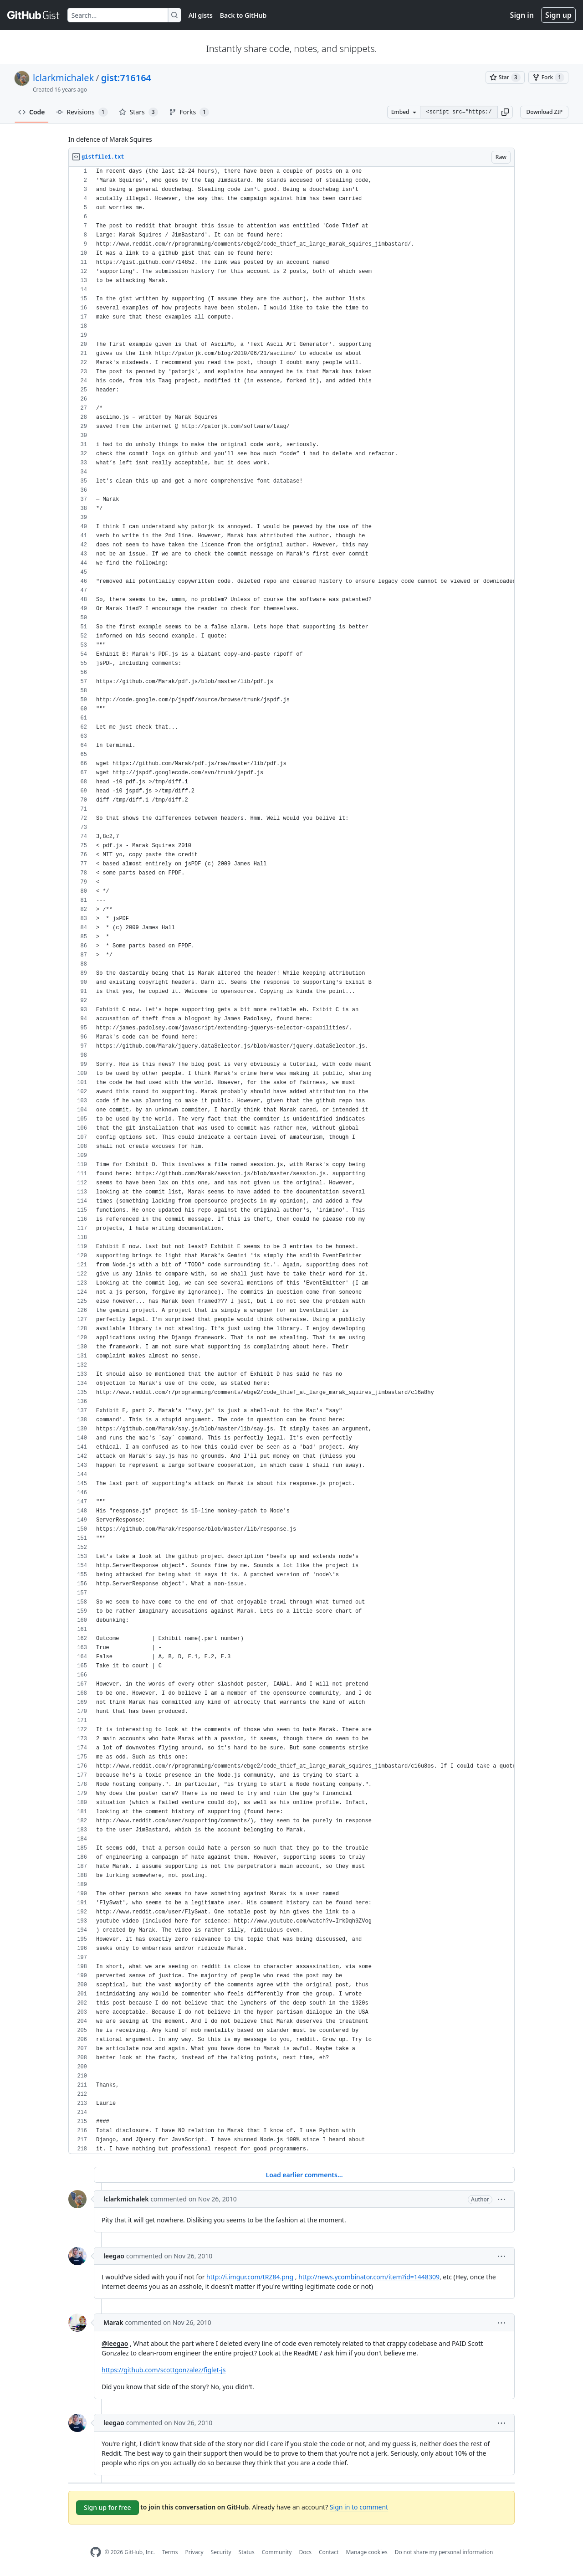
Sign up (558, 15)
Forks (189, 112)
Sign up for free (107, 2507)
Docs (305, 2552)
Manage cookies (366, 2552)
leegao (113, 2256)
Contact (328, 2552)
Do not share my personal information (444, 2552)
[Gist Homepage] (33, 15)
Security (221, 2552)
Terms (170, 2552)
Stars (138, 112)
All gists (201, 15)
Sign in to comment (359, 2507)
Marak (113, 2322)
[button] (505, 112)
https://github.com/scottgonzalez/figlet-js (163, 2369)
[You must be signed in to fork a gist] (548, 77)
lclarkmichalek (63, 78)
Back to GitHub (243, 15)
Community (277, 2552)
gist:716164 (126, 78)
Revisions (82, 112)
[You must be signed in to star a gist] (505, 77)
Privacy (194, 2552)
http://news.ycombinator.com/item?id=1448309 (369, 2277)
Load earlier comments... (304, 2174)
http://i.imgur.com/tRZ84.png (249, 2277)
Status (247, 2552)
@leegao (115, 2343)
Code (31, 112)
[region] (291, 1160)
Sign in (522, 15)
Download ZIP (544, 112)
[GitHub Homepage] (95, 2552)
